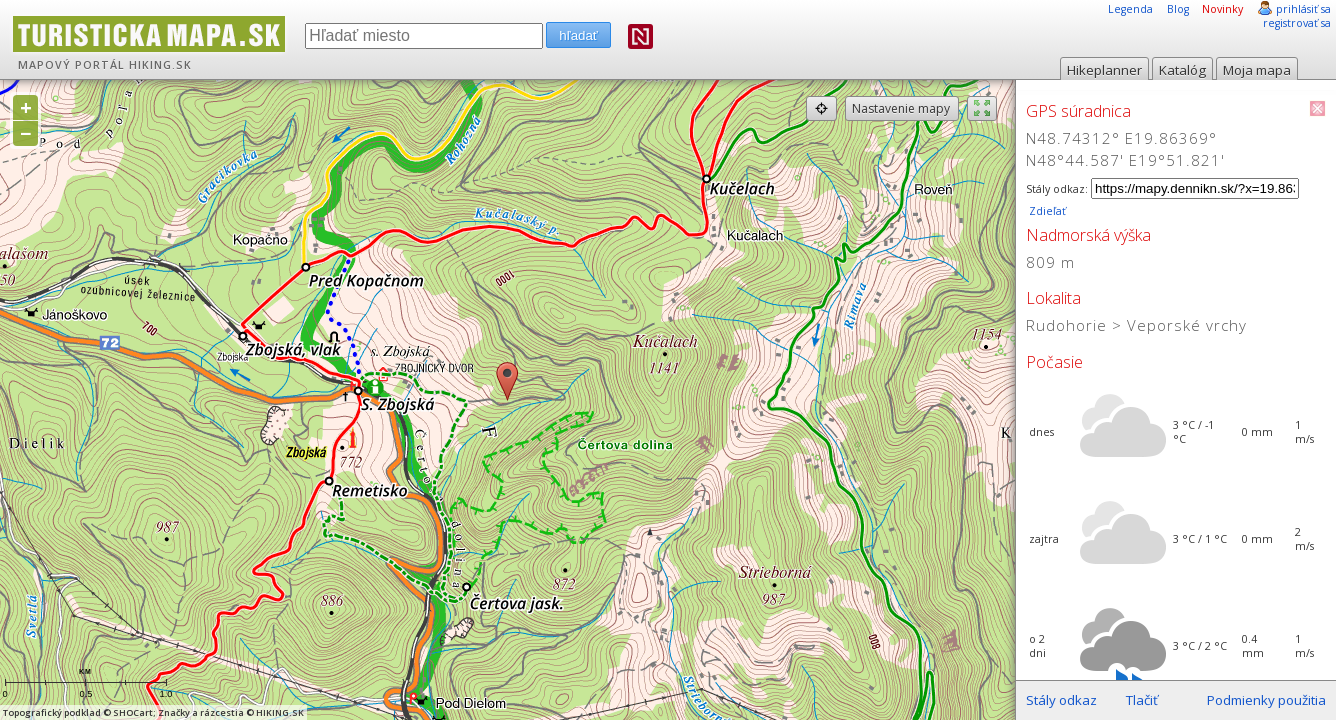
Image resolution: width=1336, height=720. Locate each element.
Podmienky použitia (1266, 700)
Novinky (1222, 9)
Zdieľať (1046, 211)
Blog (1178, 9)
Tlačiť (1142, 700)
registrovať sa (1297, 23)
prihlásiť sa (1303, 9)
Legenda (1130, 9)
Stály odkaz (1061, 700)
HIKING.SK (160, 65)
